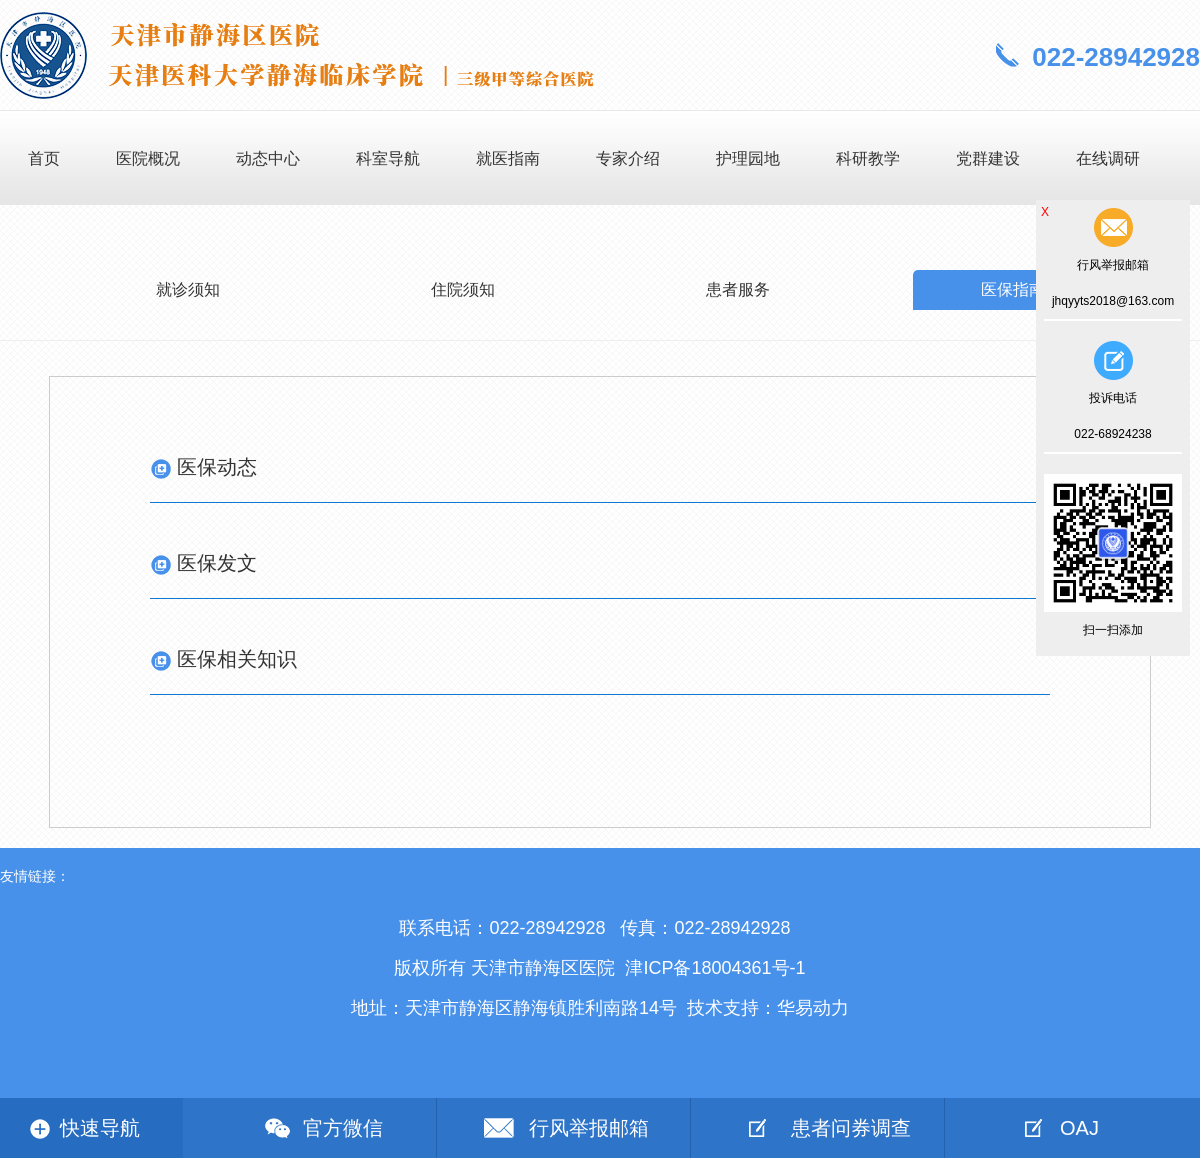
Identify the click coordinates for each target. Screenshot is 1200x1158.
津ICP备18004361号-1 (715, 968)
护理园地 (748, 158)
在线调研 (1108, 158)
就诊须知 (188, 289)
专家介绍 (628, 158)
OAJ (1079, 1128)
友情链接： (35, 876)
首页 (44, 158)
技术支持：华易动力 (768, 1008)
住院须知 (463, 289)
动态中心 (268, 158)
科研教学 (868, 158)
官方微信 (343, 1128)
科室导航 (388, 158)
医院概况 (148, 158)
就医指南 (508, 158)
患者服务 (738, 289)
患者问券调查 (851, 1128)
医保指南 (1013, 289)
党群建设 (988, 158)
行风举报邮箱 (589, 1128)
